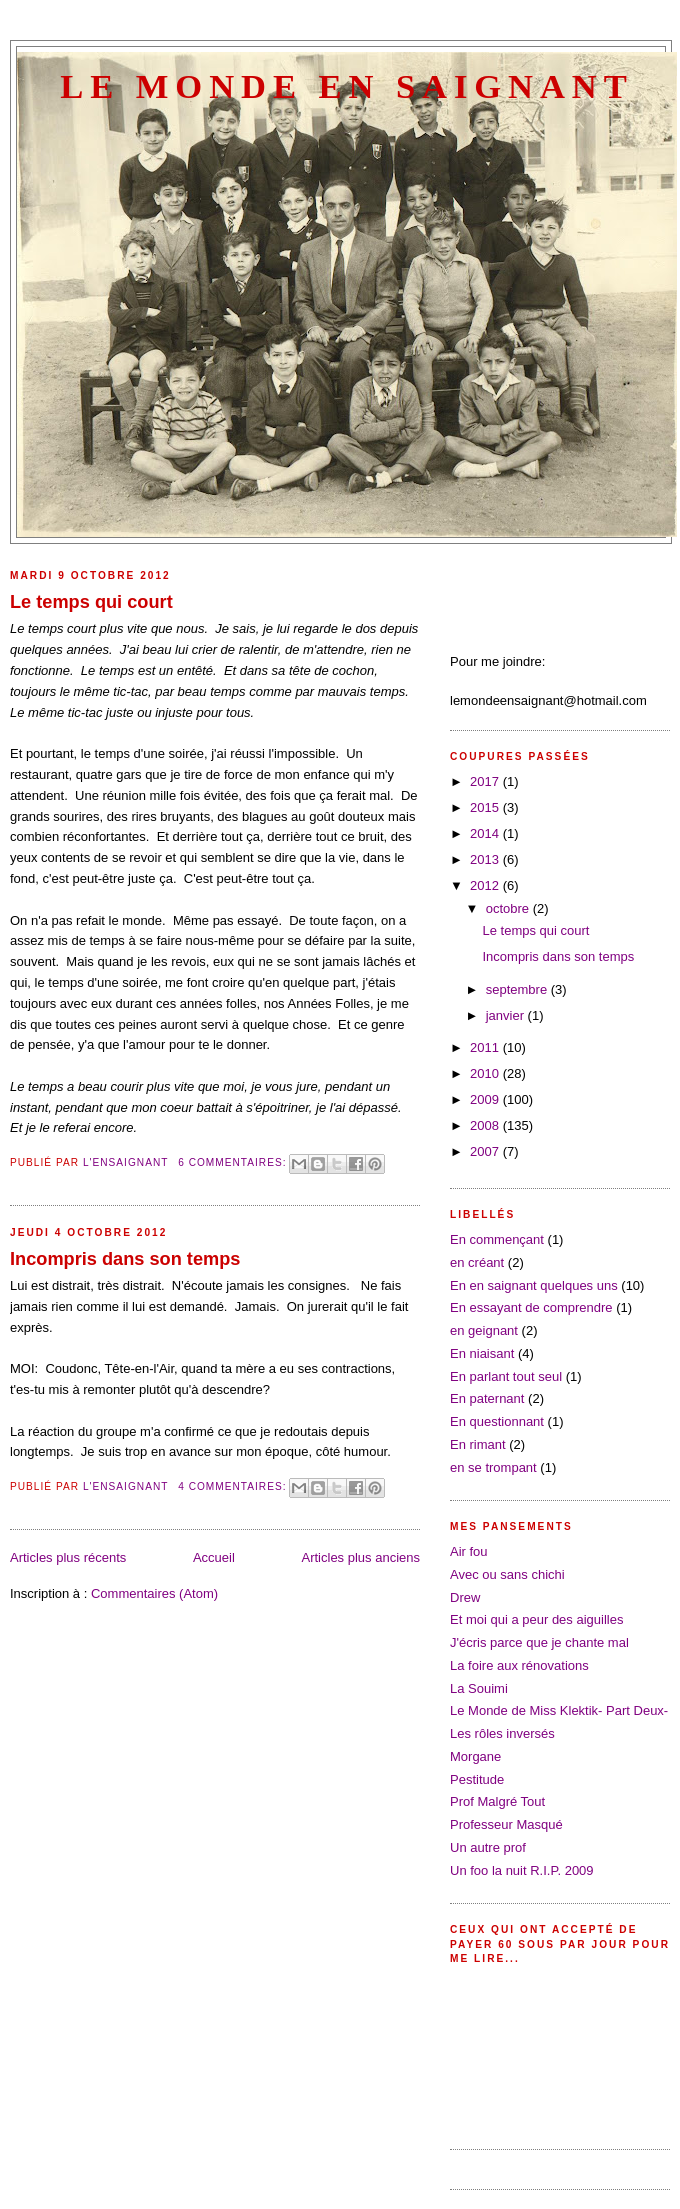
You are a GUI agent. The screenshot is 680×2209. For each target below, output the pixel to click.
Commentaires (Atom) (154, 1593)
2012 (486, 885)
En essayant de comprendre (531, 1307)
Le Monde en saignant (347, 86)
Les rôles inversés (502, 1733)
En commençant (497, 1239)
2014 (486, 833)
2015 (486, 807)
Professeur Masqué (506, 1824)
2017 (486, 781)
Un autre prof (488, 1847)
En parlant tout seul (506, 1376)
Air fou (469, 1551)
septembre (518, 989)
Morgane (475, 1756)
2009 (486, 1099)
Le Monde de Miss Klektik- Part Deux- (559, 1710)
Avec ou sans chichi (507, 1574)
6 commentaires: (234, 1162)
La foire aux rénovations (519, 1665)
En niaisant (482, 1353)
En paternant (487, 1398)
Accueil (214, 1557)
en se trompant (493, 1467)
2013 (486, 859)
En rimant (478, 1444)
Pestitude (477, 1779)
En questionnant (497, 1421)
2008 (486, 1125)
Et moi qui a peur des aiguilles (536, 1619)
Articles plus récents (68, 1557)
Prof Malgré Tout (497, 1801)
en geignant (484, 1330)
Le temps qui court (91, 602)
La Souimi (479, 1688)
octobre (509, 908)
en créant (477, 1262)
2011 (486, 1047)
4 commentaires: (234, 1486)
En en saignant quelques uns (534, 1285)
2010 (486, 1073)
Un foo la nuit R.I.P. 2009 (522, 1870)
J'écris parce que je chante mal (539, 1642)
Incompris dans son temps (125, 1259)
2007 (486, 1151)
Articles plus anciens (361, 1557)
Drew (465, 1597)
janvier (507, 1015)
